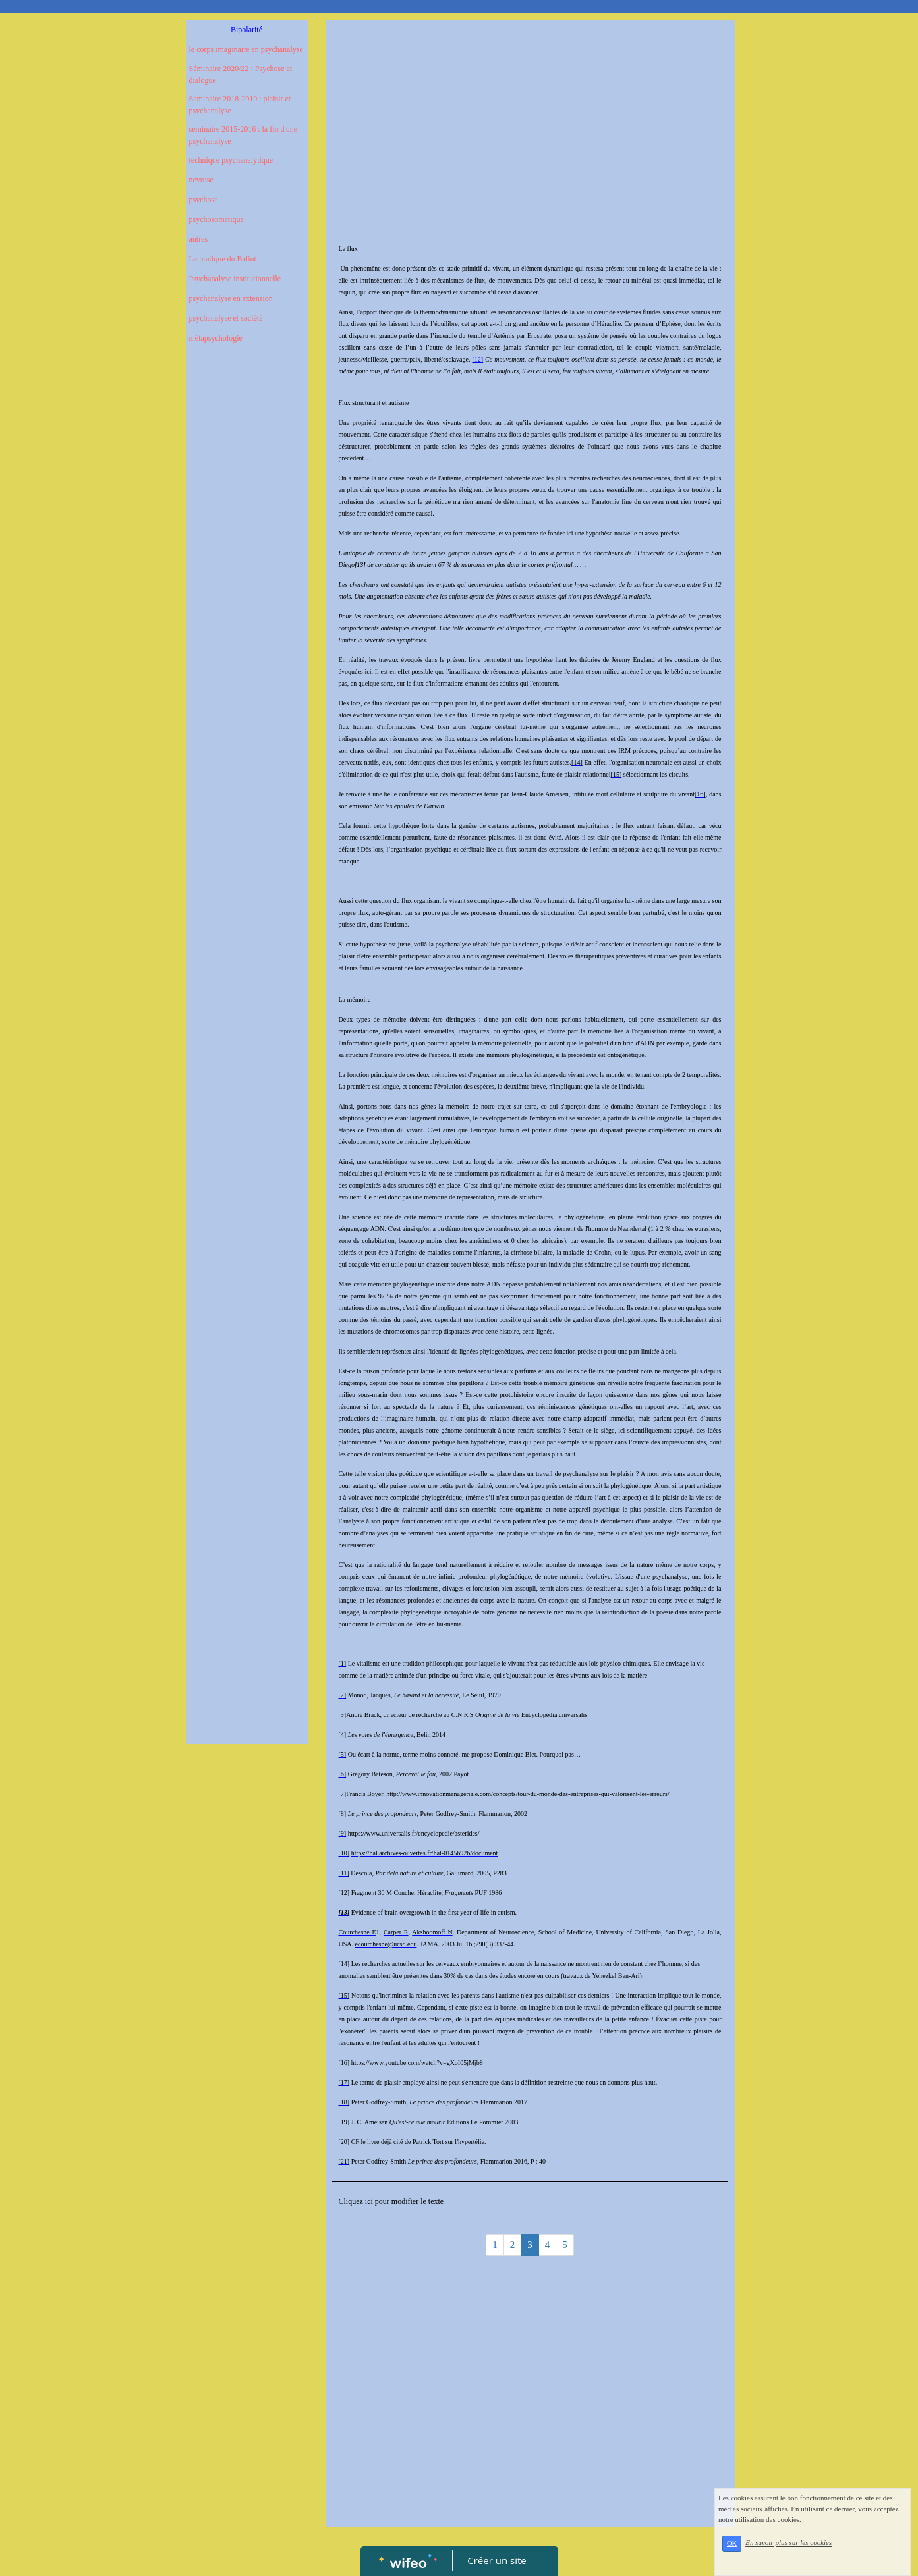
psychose (203, 199)
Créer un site (496, 2560)
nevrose (201, 179)
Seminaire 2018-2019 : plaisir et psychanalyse (240, 104)
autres (198, 239)
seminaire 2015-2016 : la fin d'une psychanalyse (243, 135)
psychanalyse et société (226, 318)
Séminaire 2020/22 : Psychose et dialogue (241, 74)
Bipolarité (246, 29)
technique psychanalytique (231, 160)
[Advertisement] (246, 617)
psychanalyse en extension (231, 298)
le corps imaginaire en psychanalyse (246, 49)
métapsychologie (216, 338)
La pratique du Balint (222, 258)
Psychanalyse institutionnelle (235, 278)
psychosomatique (216, 219)
